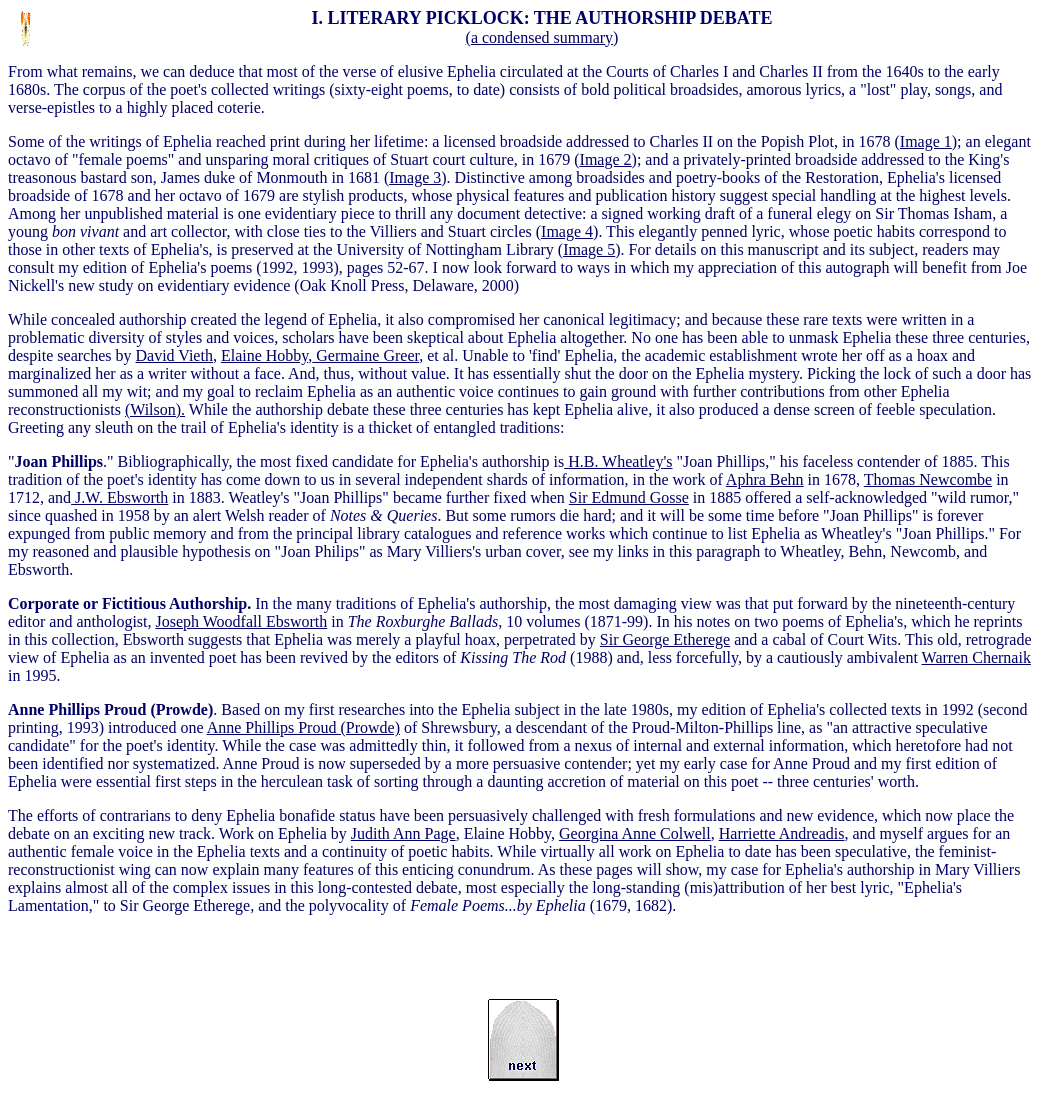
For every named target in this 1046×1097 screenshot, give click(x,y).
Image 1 (926, 141)
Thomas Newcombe (928, 479)
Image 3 (415, 177)
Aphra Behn (765, 479)
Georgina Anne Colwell (635, 833)
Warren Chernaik (976, 657)
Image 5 (589, 249)
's (618, 461)
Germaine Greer (365, 355)
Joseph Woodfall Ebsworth (242, 621)
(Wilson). (155, 409)
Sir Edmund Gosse (629, 497)
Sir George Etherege (665, 639)
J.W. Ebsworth (119, 497)
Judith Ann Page (403, 833)
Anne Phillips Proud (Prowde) (303, 727)
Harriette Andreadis (782, 833)
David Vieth (174, 355)
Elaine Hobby (264, 355)
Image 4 (567, 231)
